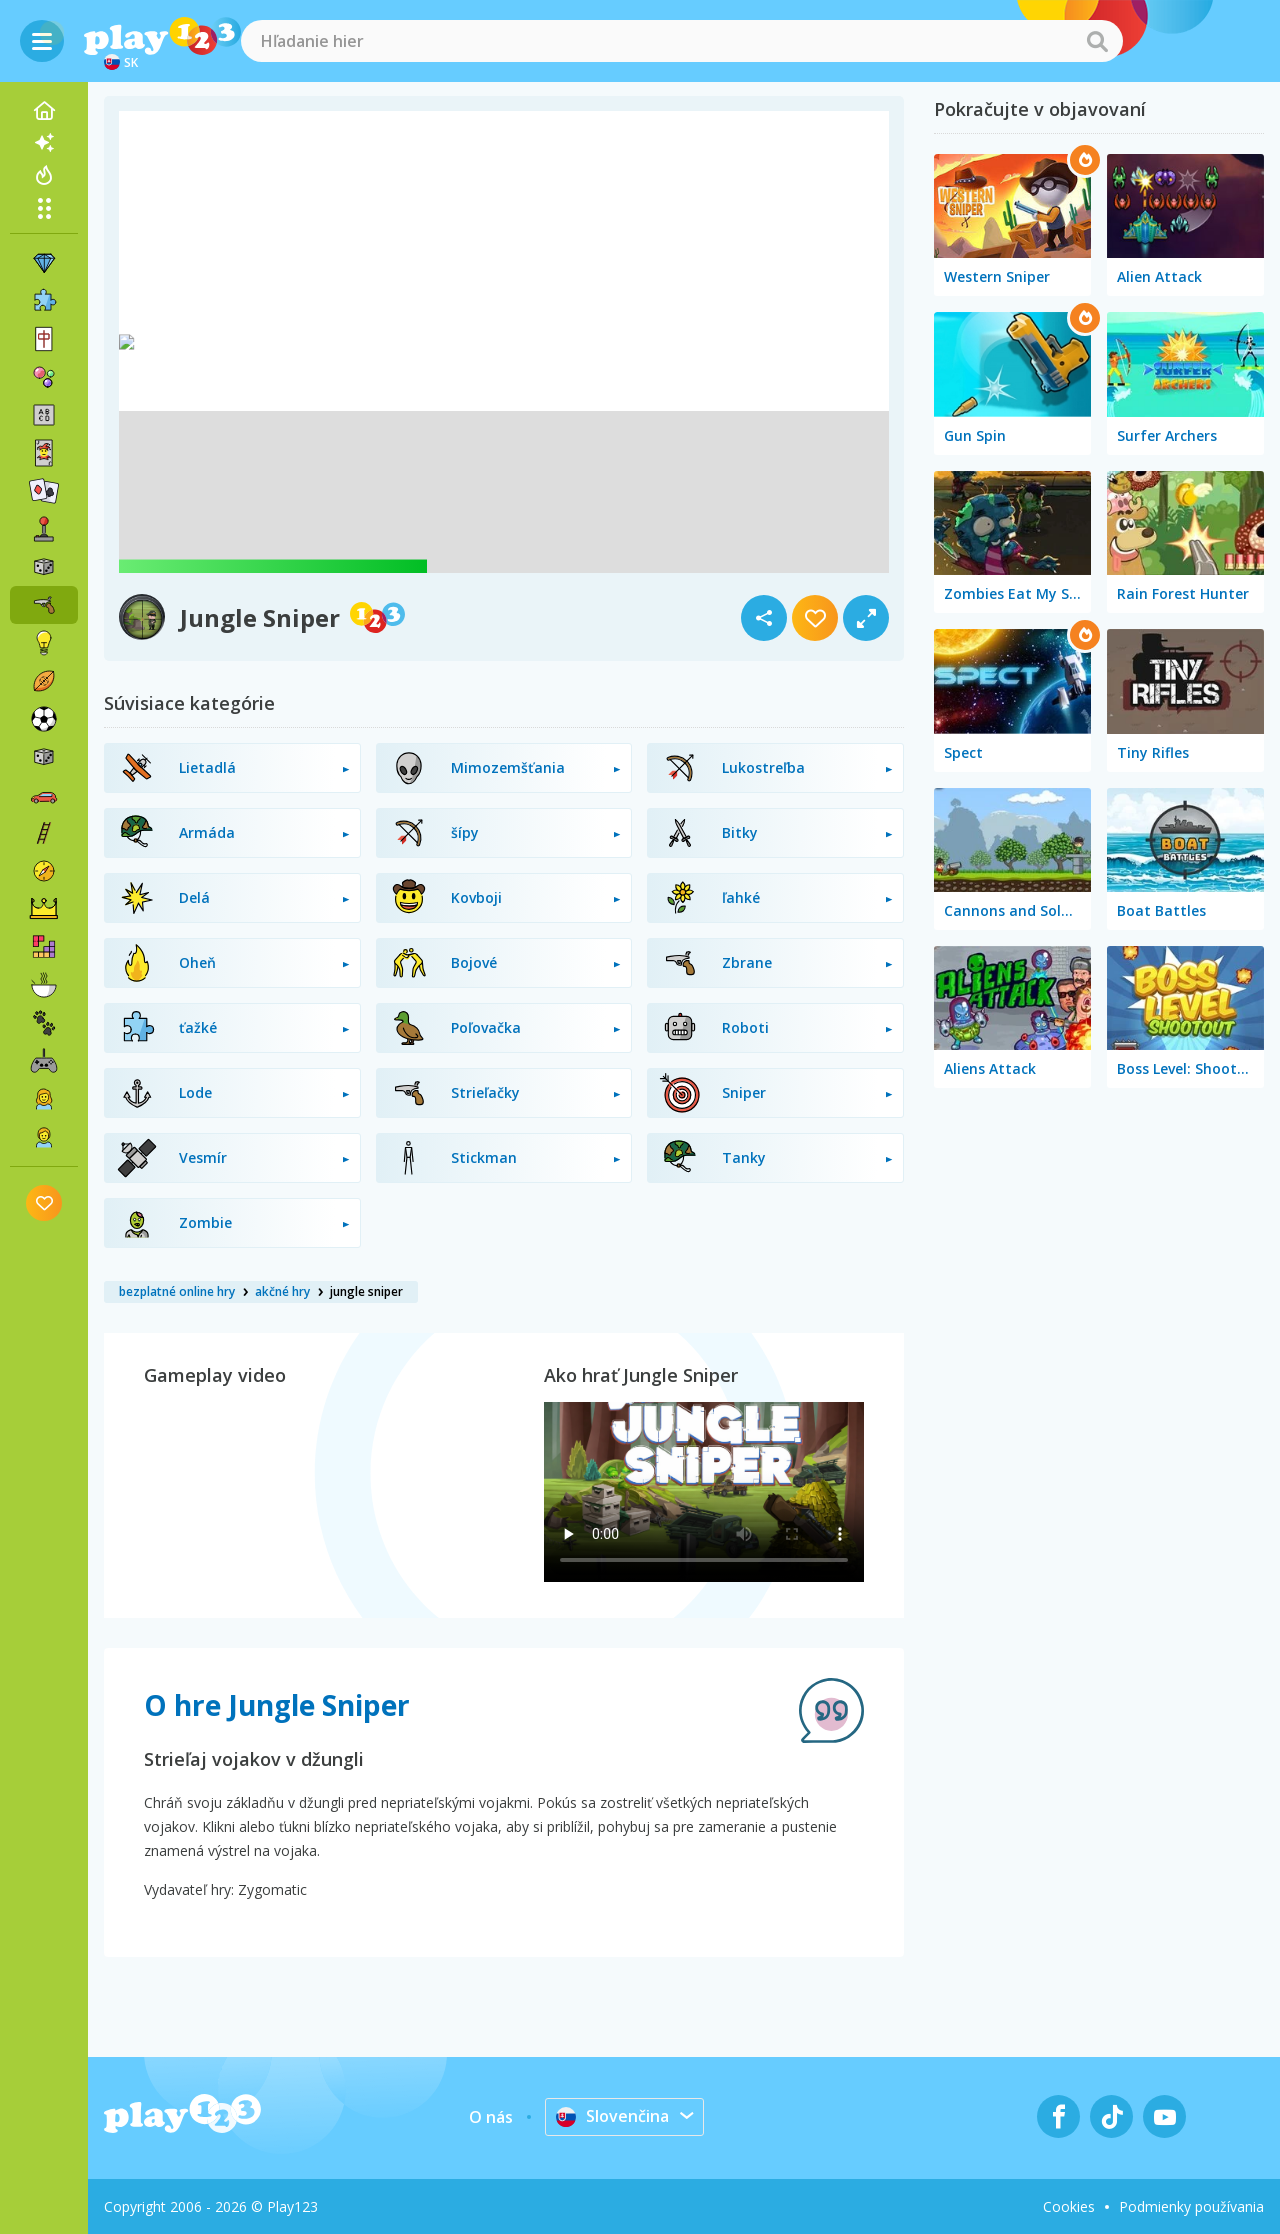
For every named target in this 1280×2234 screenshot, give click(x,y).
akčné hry (282, 1291)
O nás (491, 2117)
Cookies (1069, 2206)
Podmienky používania (1191, 2206)
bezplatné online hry (177, 1291)
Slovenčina (612, 2116)
